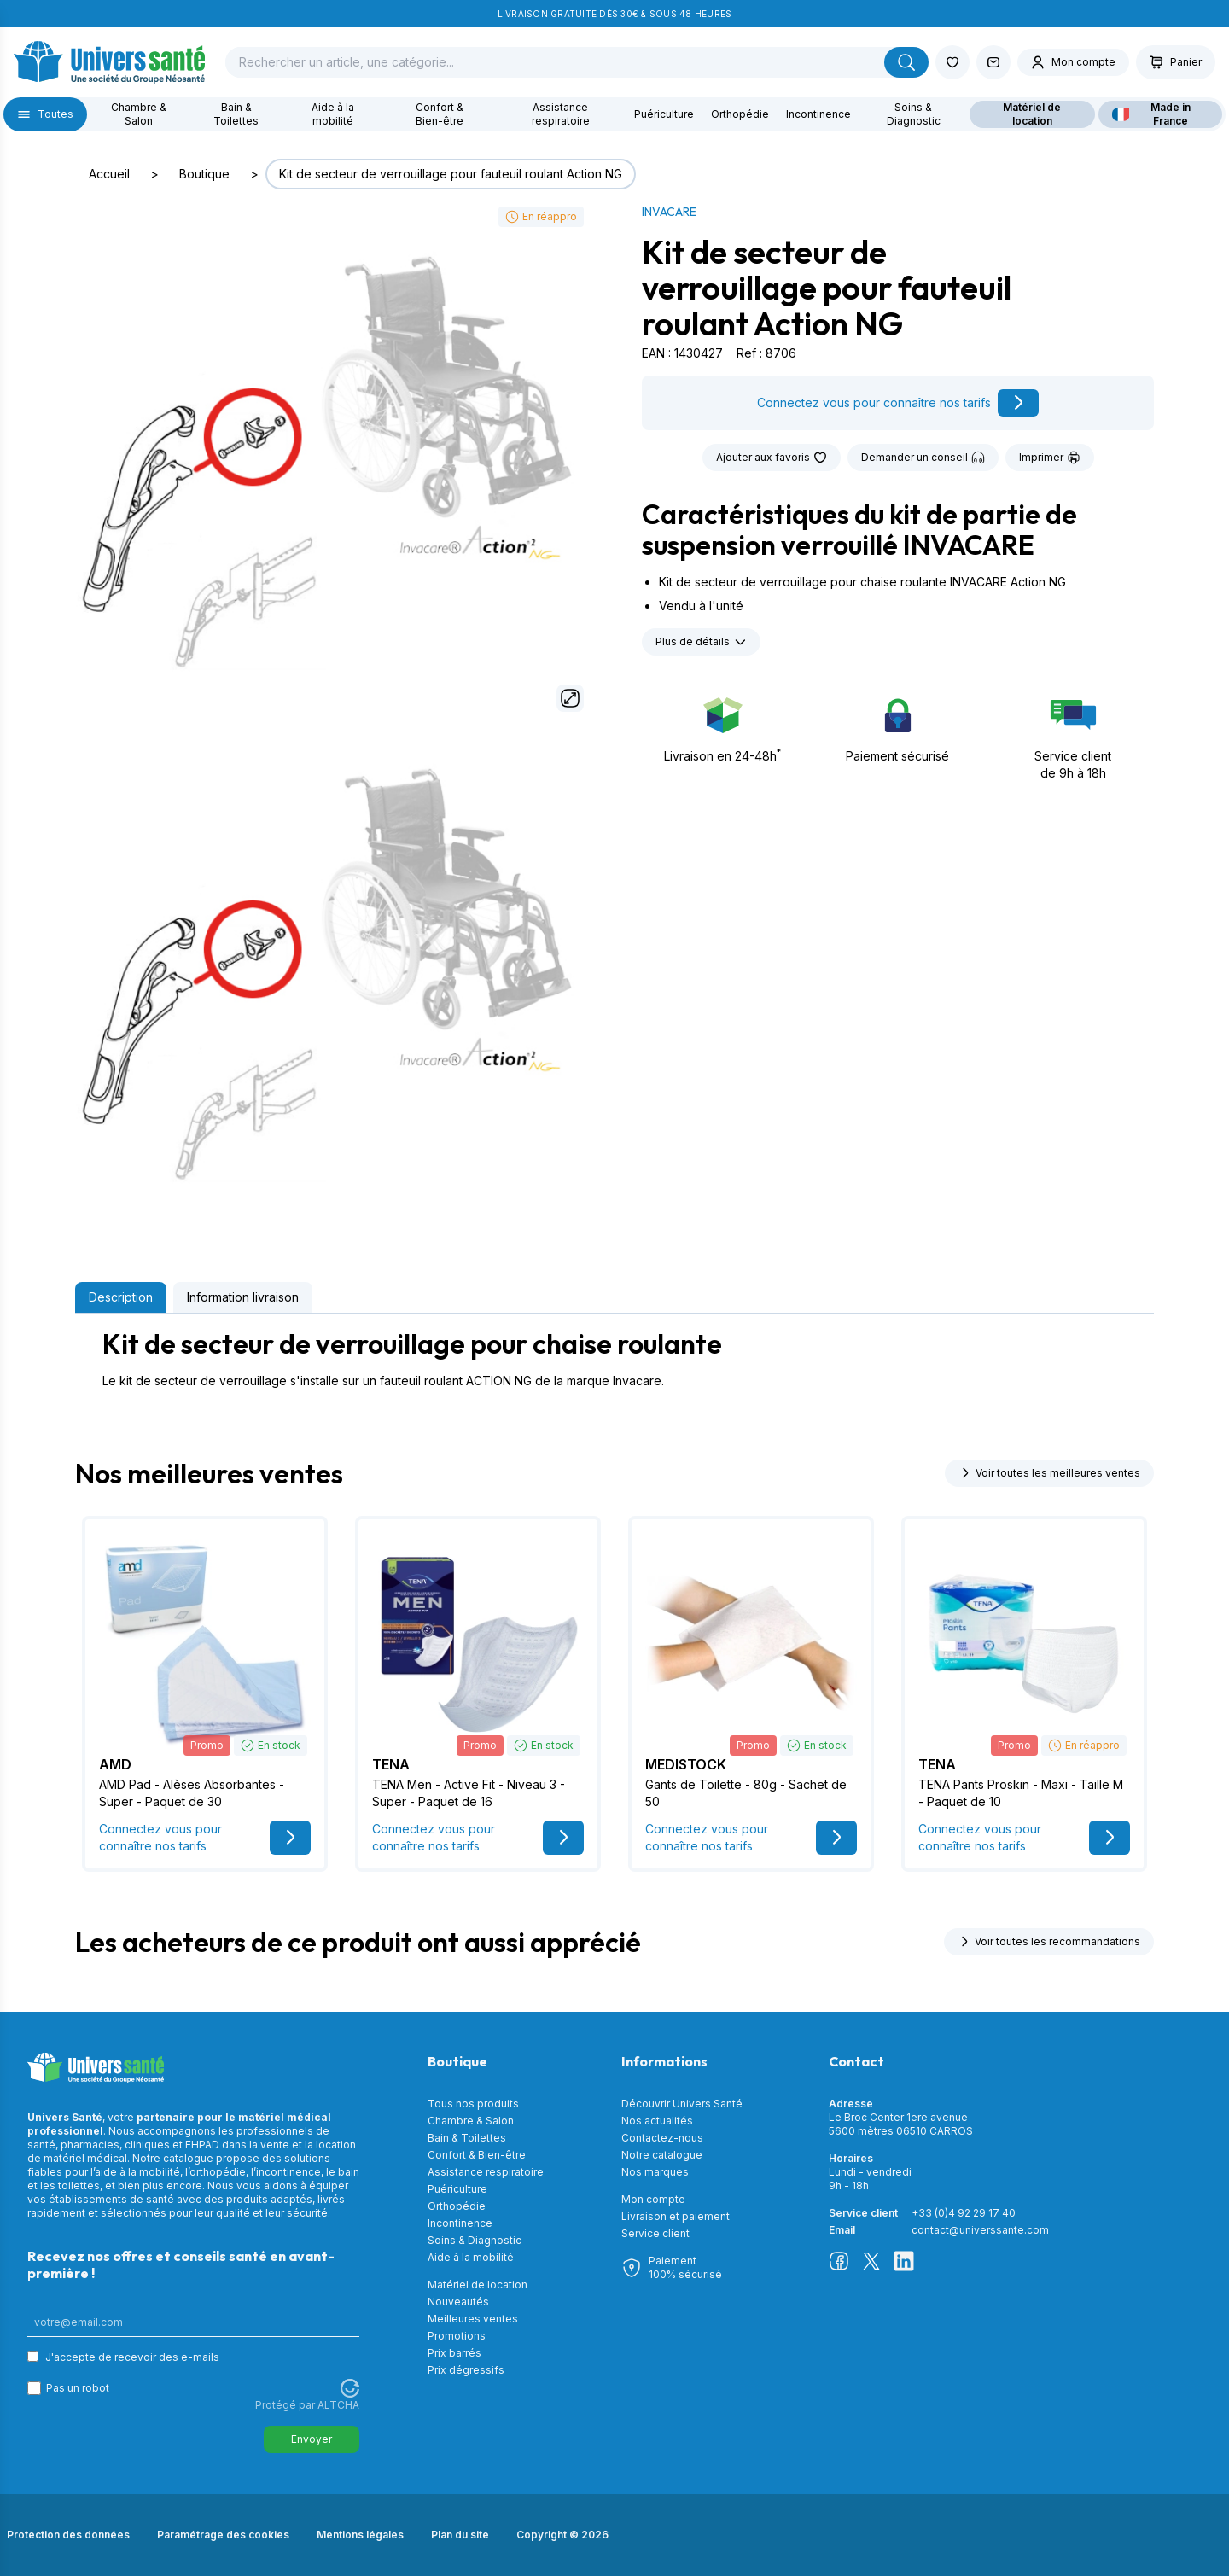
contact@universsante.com (980, 2229)
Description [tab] (121, 1297)
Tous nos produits (473, 2103)
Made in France (1151, 114)
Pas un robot (77, 2387)
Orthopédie (740, 114)
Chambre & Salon (138, 114)
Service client (655, 2233)
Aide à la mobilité (333, 114)
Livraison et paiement (675, 2216)
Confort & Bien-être (439, 114)
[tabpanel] (614, 1358)
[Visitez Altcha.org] (350, 2388)
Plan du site (460, 2534)
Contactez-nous (662, 2137)
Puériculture (664, 114)
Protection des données (68, 2534)
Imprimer (1049, 457)
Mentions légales (360, 2534)
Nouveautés (458, 2301)
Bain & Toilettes (236, 114)
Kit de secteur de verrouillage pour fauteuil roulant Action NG (450, 173)
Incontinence (818, 114)
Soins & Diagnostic (914, 114)
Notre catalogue (661, 2154)
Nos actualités (657, 2120)
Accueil (109, 173)
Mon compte (653, 2199)
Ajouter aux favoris (771, 457)
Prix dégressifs (466, 2369)
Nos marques (655, 2171)
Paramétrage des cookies (223, 2534)
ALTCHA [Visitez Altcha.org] (338, 2404)
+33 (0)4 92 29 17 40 (964, 2212)
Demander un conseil (923, 457)
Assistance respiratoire (561, 114)
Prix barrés (454, 2352)
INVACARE (669, 211)
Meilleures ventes (473, 2318)
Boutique (204, 173)
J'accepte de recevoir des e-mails (132, 2357)
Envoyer (311, 2439)
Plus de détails (701, 642)
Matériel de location (1032, 114)
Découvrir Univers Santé (682, 2103)
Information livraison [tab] (243, 1297)
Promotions (457, 2335)
